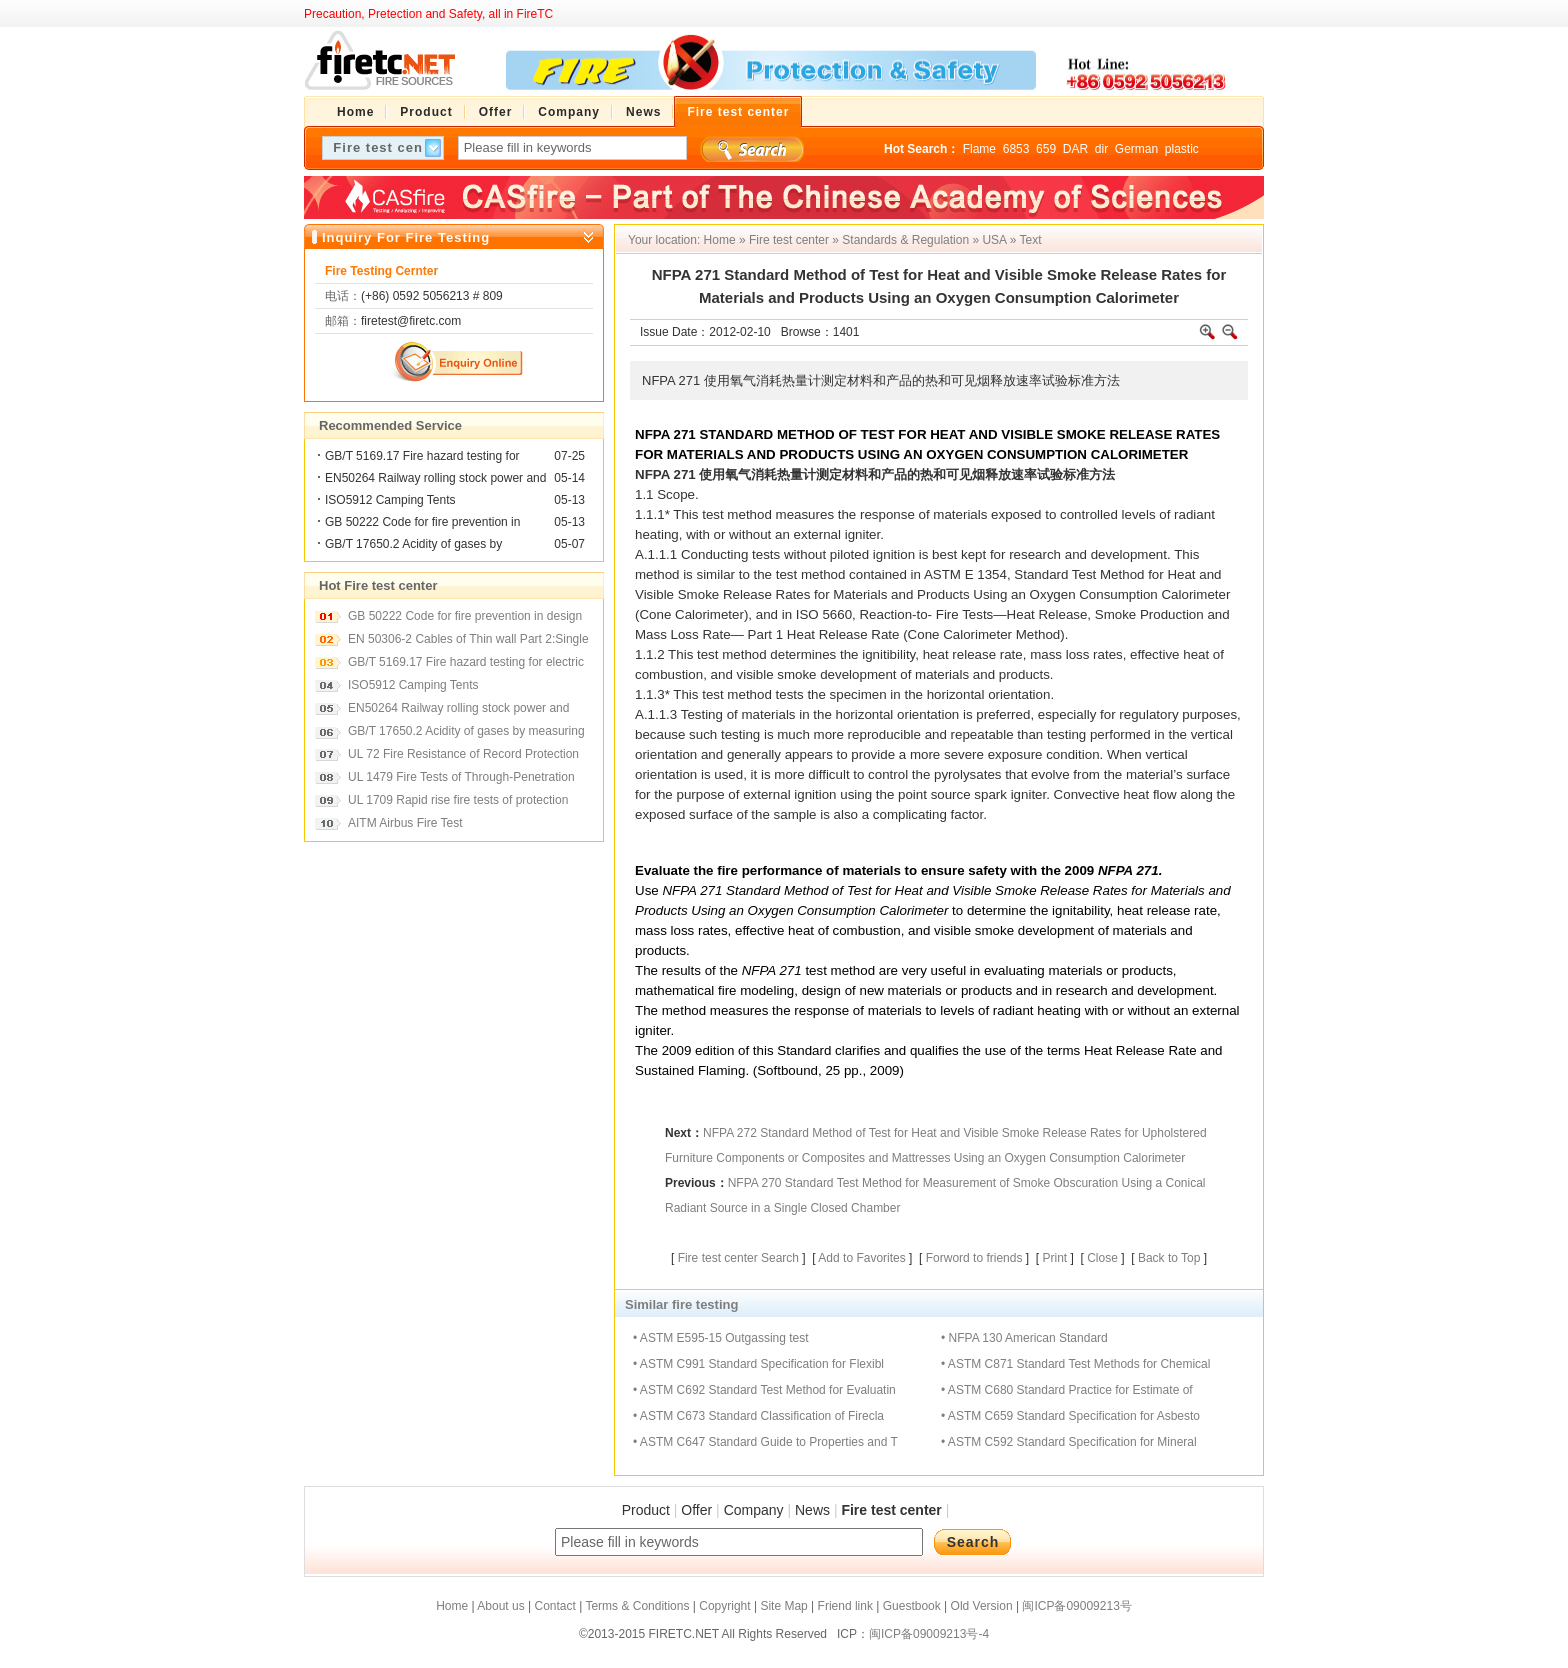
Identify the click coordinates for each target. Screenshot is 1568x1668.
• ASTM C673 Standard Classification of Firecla (758, 1416)
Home (720, 240)
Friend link (845, 1606)
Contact (554, 1606)
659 (1046, 149)
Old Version (982, 1606)
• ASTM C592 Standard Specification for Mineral (1069, 1442)
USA (994, 240)
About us (500, 1606)
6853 (1016, 149)
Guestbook (912, 1606)
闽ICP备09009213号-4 (929, 1634)
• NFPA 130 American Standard (1024, 1338)
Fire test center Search (738, 1258)
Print (1054, 1258)
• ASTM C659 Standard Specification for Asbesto (1070, 1416)
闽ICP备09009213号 (1076, 1606)
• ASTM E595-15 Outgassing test (721, 1338)
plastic (1182, 149)
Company (754, 1510)
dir (1101, 149)
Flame (979, 149)
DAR (1075, 149)
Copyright (724, 1606)
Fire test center (789, 240)
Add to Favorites (861, 1258)
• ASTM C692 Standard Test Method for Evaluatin (764, 1390)
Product (646, 1510)
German (1136, 149)
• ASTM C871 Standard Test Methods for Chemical (1075, 1364)
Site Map (783, 1606)
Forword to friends (974, 1258)
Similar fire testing (681, 1304)
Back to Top (1169, 1258)
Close (1102, 1258)
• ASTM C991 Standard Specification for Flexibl (758, 1364)
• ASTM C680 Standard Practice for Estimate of (1067, 1390)
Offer (696, 1510)
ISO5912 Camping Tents (390, 500)
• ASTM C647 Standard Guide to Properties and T (765, 1442)
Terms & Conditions (637, 1606)
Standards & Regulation (905, 240)
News (812, 1510)
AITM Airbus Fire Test (405, 823)
